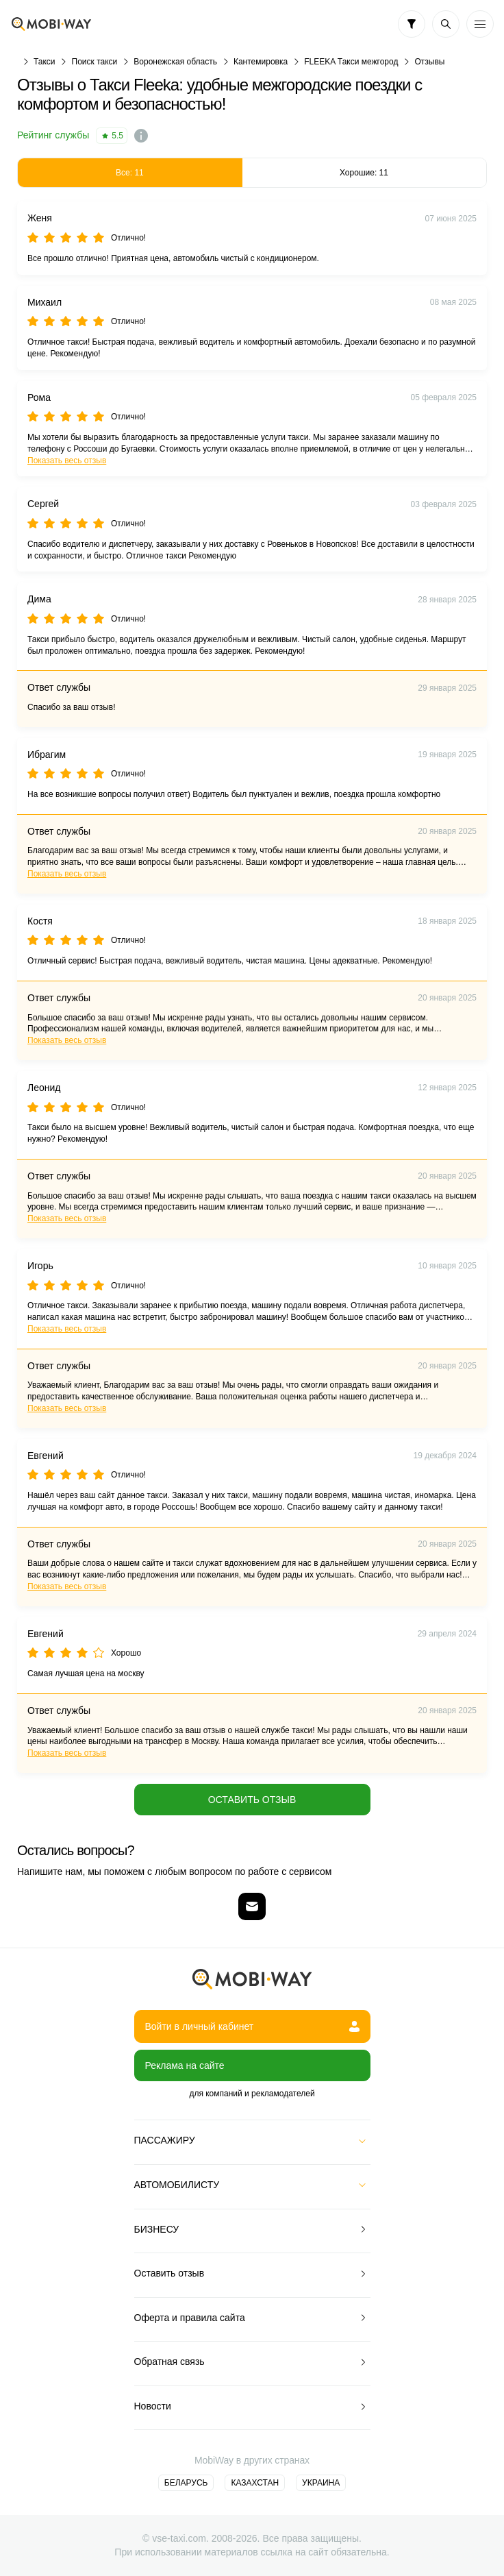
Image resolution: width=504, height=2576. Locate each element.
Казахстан (255, 2483)
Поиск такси (95, 61)
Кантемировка (261, 61)
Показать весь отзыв (66, 460)
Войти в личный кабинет (252, 2026)
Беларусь (186, 2483)
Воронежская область (175, 61)
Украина (321, 2483)
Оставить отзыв (252, 1799)
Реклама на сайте (185, 2065)
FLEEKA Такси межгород (351, 61)
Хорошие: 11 (364, 172)
